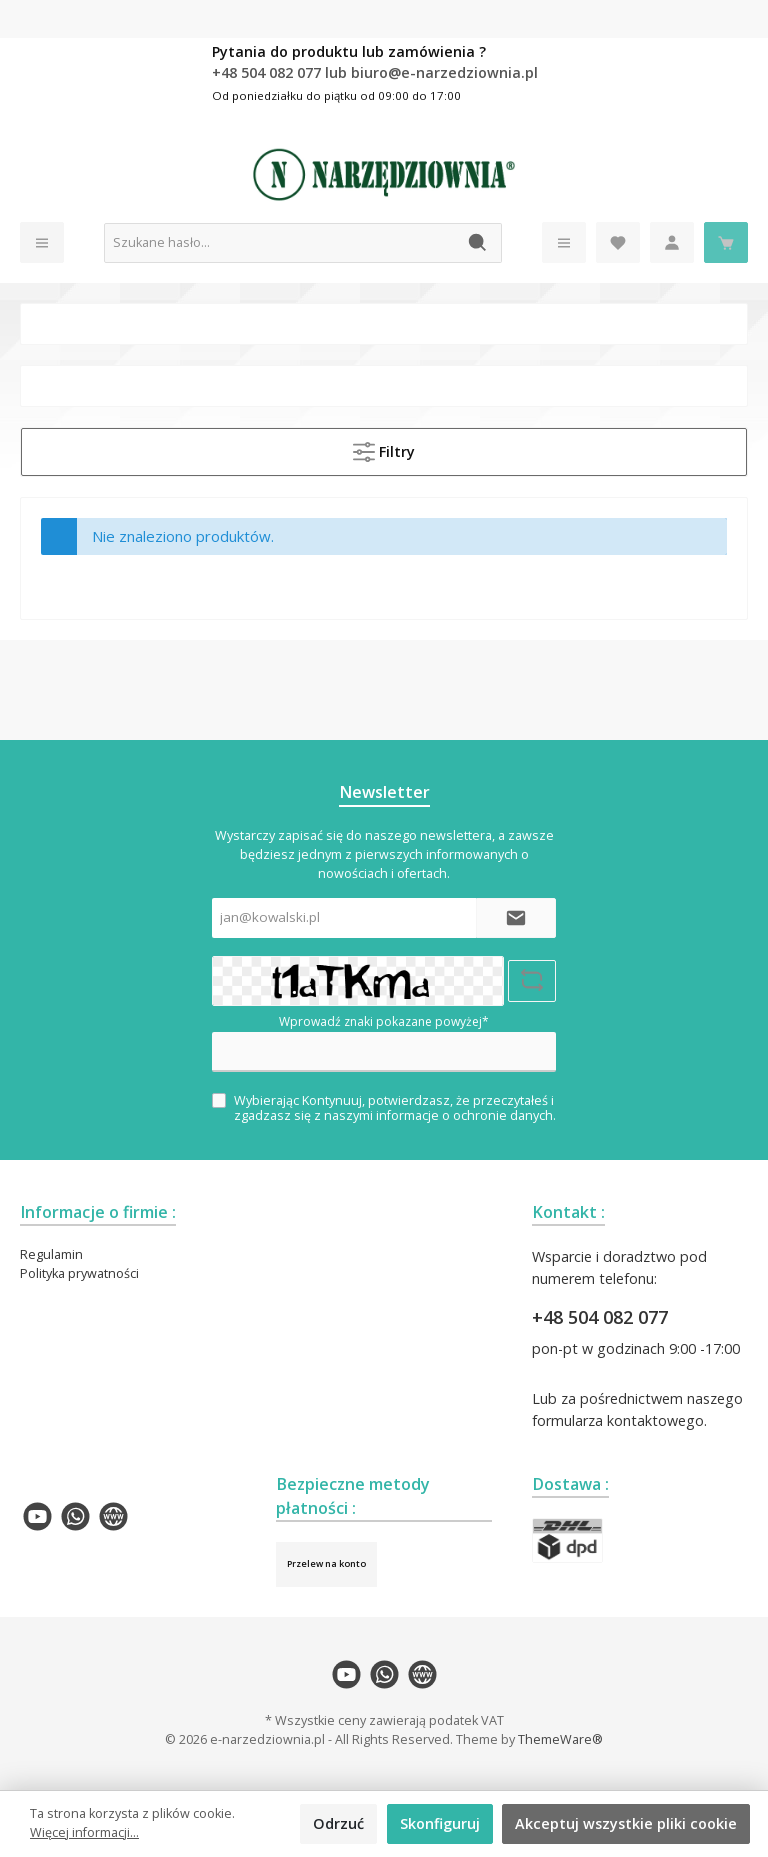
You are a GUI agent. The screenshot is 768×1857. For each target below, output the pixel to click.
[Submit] (516, 918)
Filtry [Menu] (384, 448)
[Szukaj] (478, 243)
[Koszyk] (726, 242)
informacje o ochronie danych (464, 1115)
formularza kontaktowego (618, 1420)
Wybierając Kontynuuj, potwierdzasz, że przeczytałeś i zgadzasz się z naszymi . (395, 1108)
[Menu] (42, 242)
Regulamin (51, 1254)
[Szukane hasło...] (280, 243)
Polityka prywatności (79, 1273)
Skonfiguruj (440, 1823)
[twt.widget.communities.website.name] (113, 1516)
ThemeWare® (560, 1739)
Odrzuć (338, 1823)
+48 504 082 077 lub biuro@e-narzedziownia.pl (375, 72)
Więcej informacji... (84, 1832)
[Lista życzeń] (618, 242)
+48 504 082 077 (600, 1317)
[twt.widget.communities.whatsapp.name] (75, 1516)
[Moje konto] (672, 242)
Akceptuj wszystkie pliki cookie (626, 1823)
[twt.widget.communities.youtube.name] (37, 1516)
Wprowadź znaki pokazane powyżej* (384, 1021)
